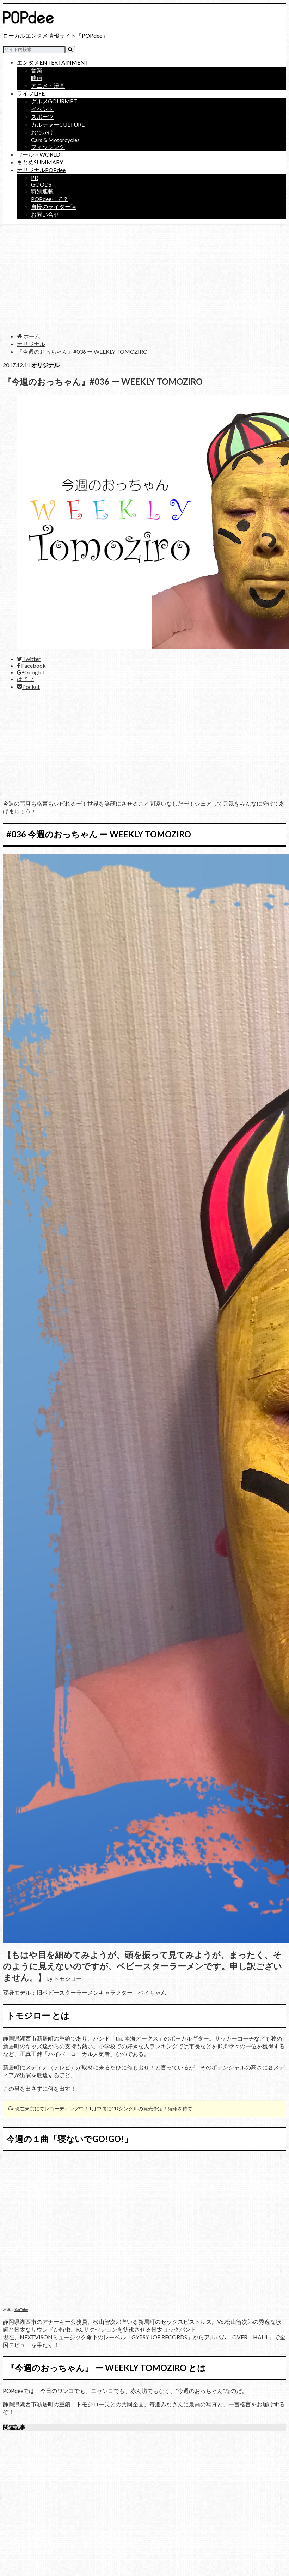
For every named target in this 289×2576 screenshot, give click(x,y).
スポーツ (42, 116)
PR (34, 177)
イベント (42, 108)
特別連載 (42, 191)
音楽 (36, 70)
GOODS (41, 184)
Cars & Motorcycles (55, 140)
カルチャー (58, 124)
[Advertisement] (144, 277)
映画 (36, 77)
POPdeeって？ (49, 198)
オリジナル (41, 169)
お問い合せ (45, 214)
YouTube (21, 2309)
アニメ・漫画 (48, 85)
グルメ (54, 101)
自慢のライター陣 (53, 206)
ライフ (31, 93)
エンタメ (53, 62)
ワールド (38, 154)
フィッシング (48, 146)
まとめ (40, 162)
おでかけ (42, 132)
